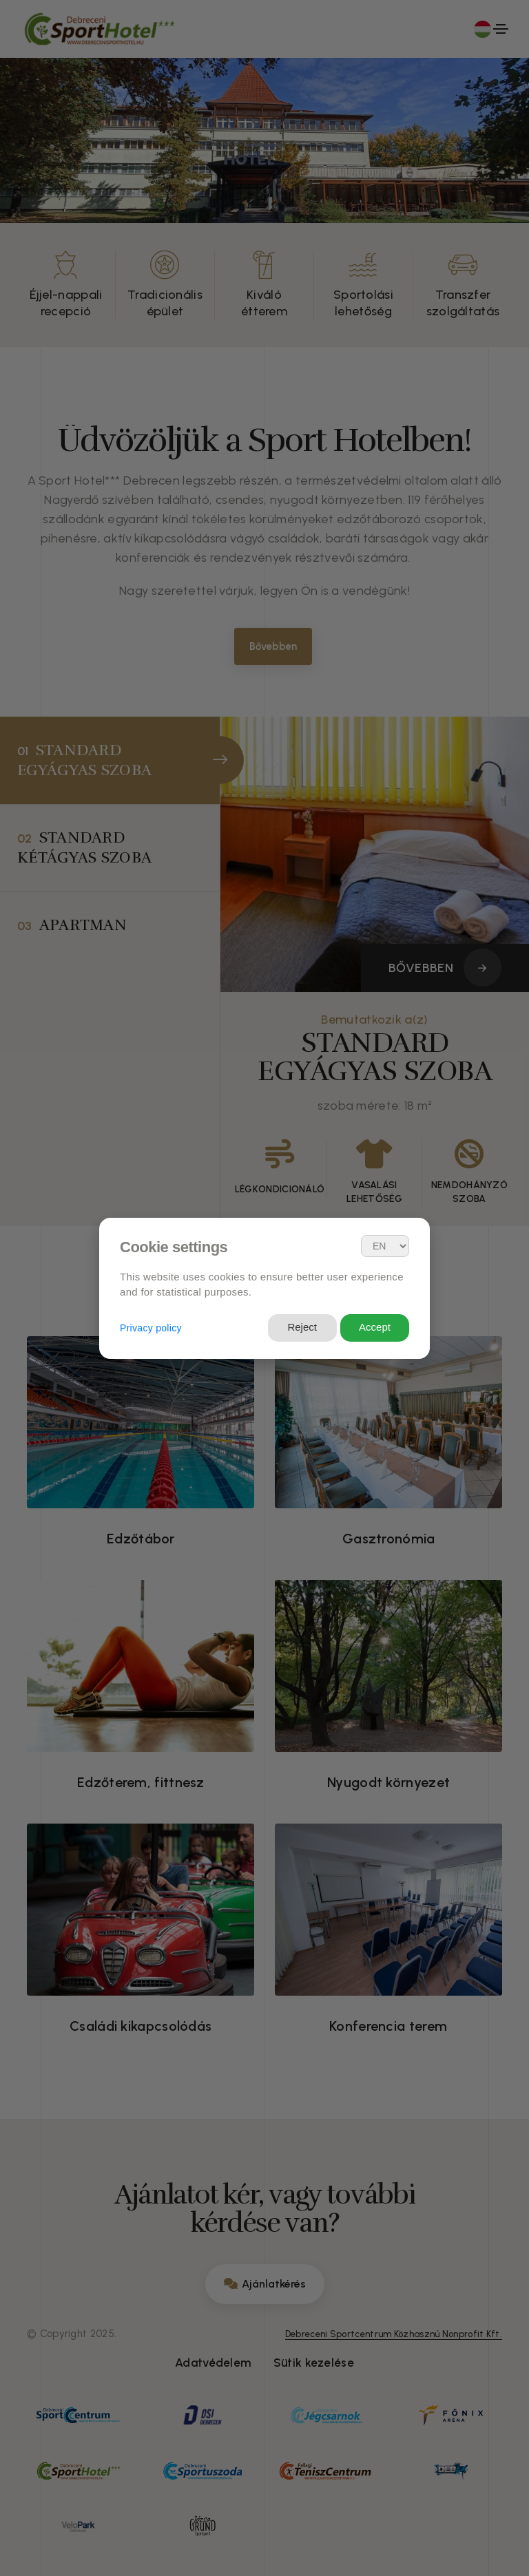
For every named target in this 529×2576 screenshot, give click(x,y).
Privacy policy (151, 1327)
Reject (302, 1327)
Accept (375, 1327)
